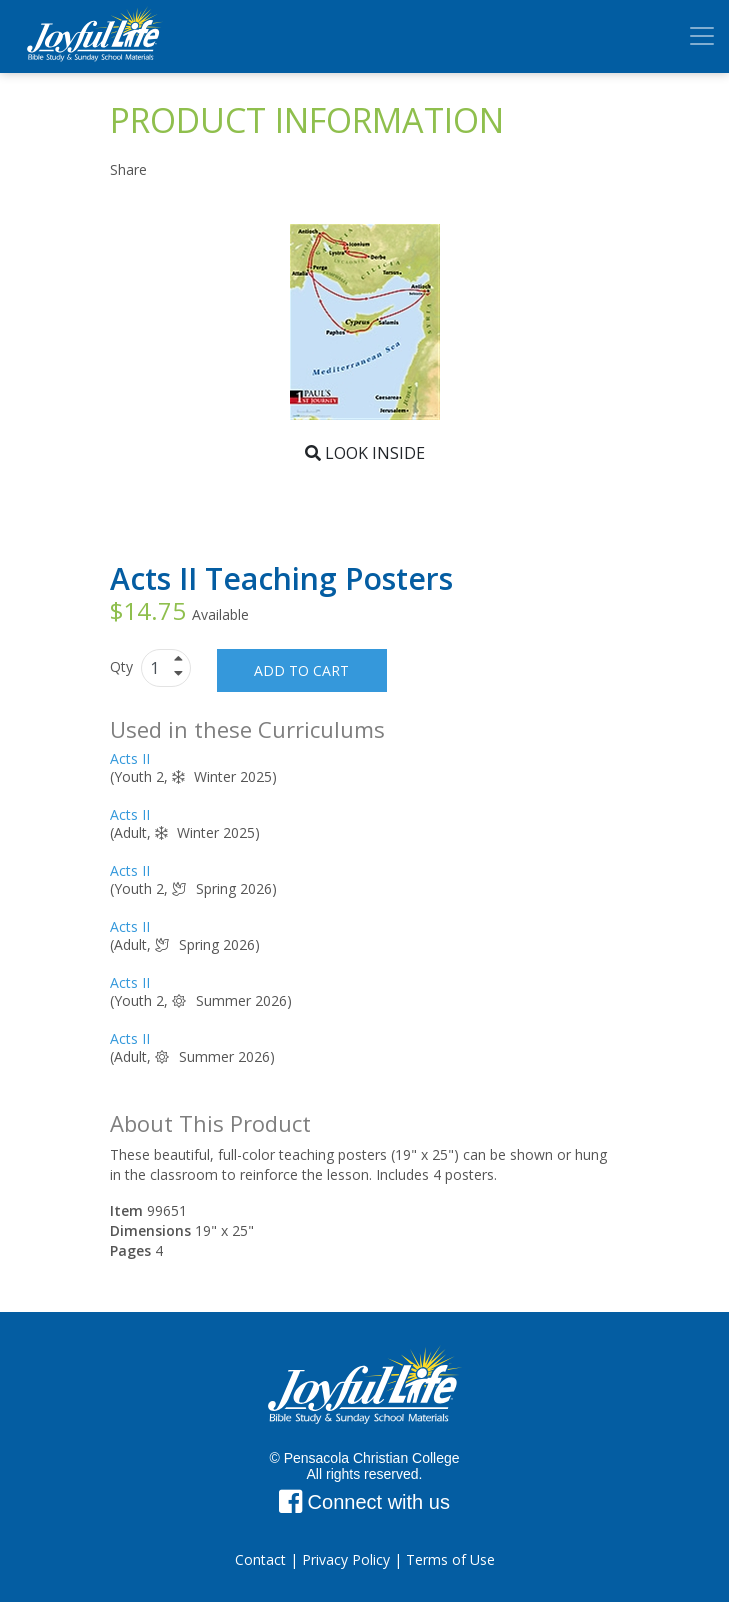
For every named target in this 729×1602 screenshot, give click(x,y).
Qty (123, 666)
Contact (260, 1559)
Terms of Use (450, 1559)
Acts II (130, 758)
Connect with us (364, 1502)
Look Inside (365, 453)
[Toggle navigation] (702, 36)
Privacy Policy (346, 1559)
